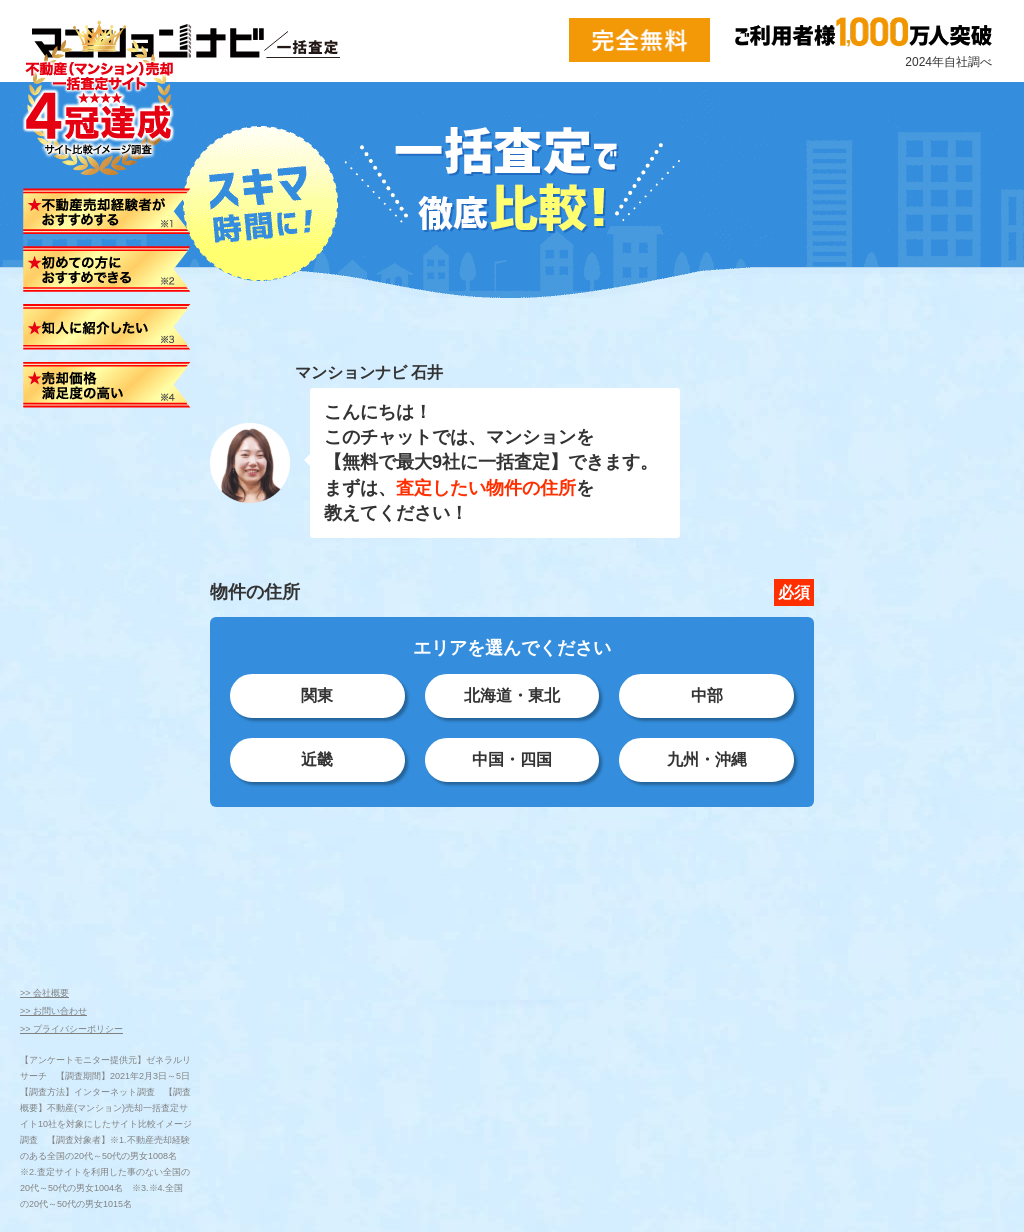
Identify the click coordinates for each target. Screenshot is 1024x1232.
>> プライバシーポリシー (71, 1029)
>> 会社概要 (44, 993)
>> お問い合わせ (53, 1011)
